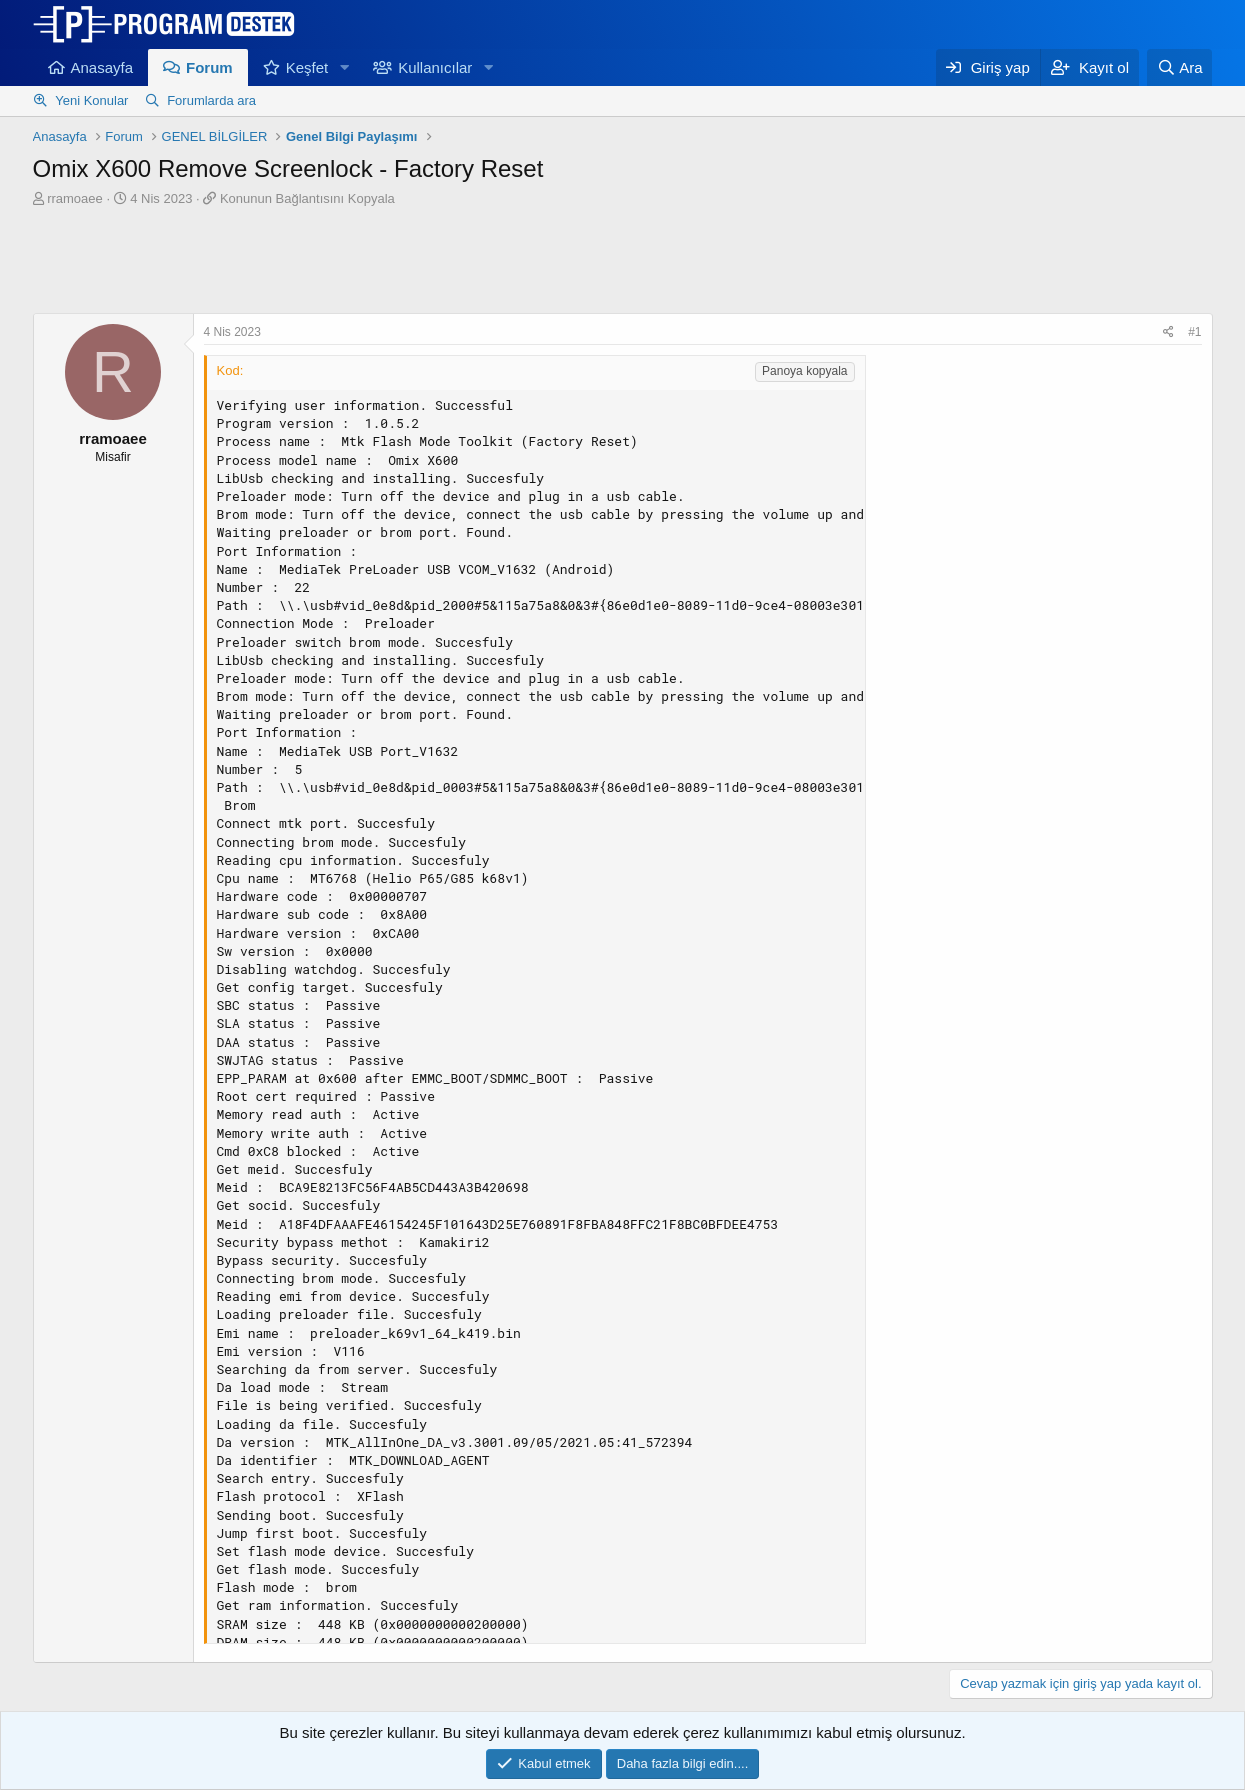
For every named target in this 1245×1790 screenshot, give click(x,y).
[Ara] (1180, 67)
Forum (209, 67)
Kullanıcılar (435, 67)
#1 (1194, 332)
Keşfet (307, 67)
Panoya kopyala (804, 371)
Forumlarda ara (211, 100)
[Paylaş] (1168, 332)
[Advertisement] (623, 263)
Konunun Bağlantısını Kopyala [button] (307, 198)
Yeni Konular (91, 100)
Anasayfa (102, 67)
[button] (344, 67)
